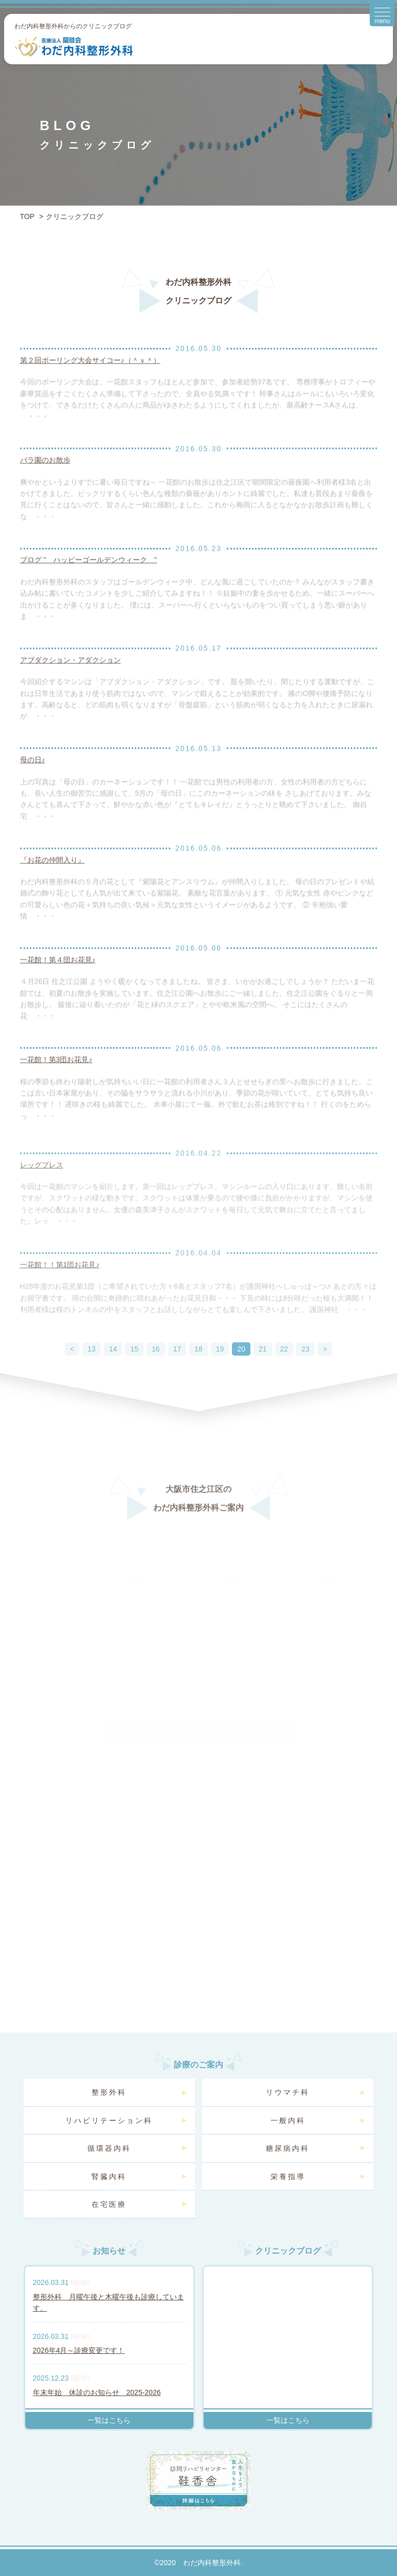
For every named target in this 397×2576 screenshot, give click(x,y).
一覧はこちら (109, 2420)
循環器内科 (109, 2148)
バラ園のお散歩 (45, 474)
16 (156, 1371)
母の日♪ (32, 774)
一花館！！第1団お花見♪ (60, 1286)
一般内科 (287, 2120)
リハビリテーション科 (109, 2120)
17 (177, 1371)
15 (134, 1371)
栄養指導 (287, 2176)
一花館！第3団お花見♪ (56, 1074)
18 (198, 1371)
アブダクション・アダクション (70, 674)
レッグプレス (41, 1187)
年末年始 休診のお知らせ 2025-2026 (97, 2392)
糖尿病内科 (288, 2148)
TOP (27, 216)
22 (284, 1371)
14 (113, 1371)
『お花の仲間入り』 (52, 874)
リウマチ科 (288, 2092)
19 (220, 1371)
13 (91, 1371)
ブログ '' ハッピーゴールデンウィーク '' (88, 574)
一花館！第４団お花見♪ (58, 974)
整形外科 (109, 2092)
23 (305, 1371)
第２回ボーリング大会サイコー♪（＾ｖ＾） (90, 375)
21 (263, 1371)
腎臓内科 (109, 2176)
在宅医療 (109, 2204)
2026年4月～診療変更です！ (79, 2350)
